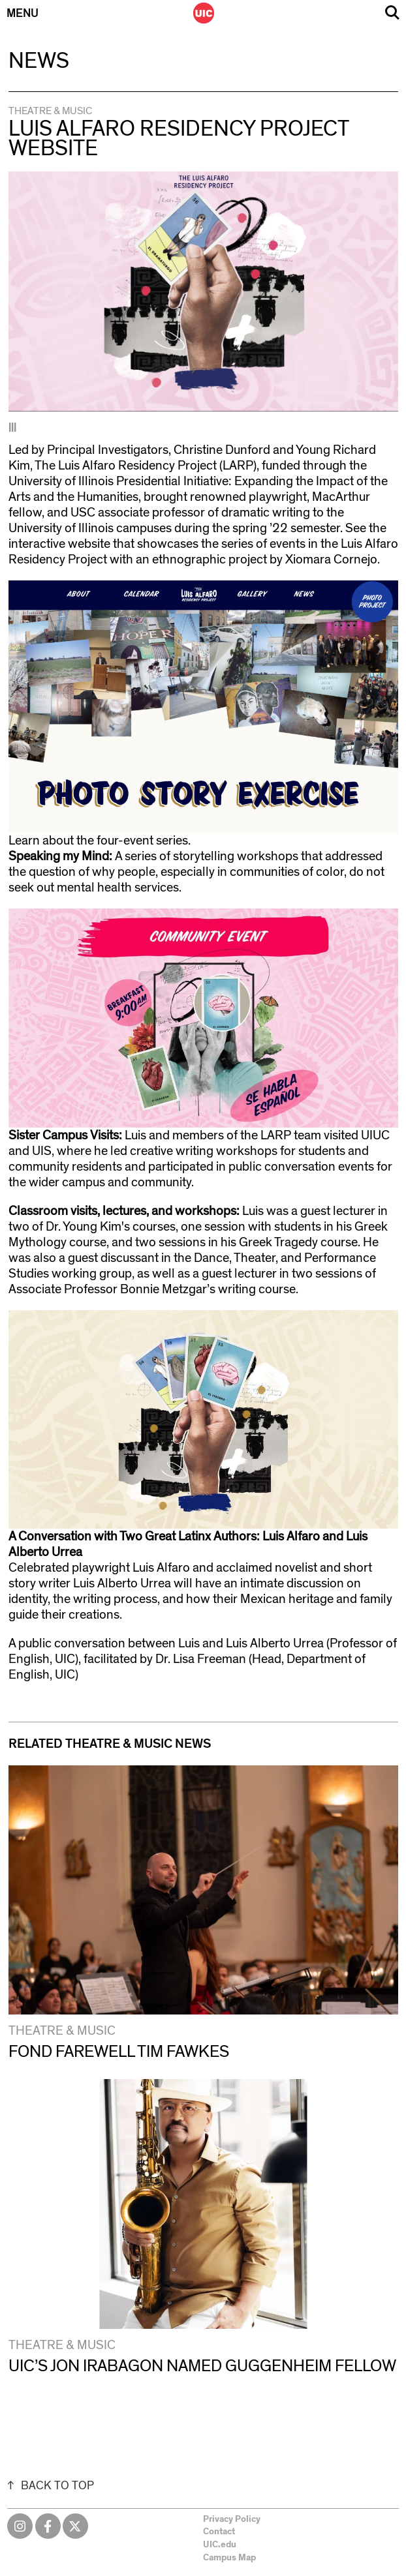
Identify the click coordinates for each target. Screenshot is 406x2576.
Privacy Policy (231, 2519)
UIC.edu (219, 2544)
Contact (219, 2531)
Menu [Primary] (23, 14)
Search (392, 12)
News (38, 61)
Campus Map (229, 2557)
